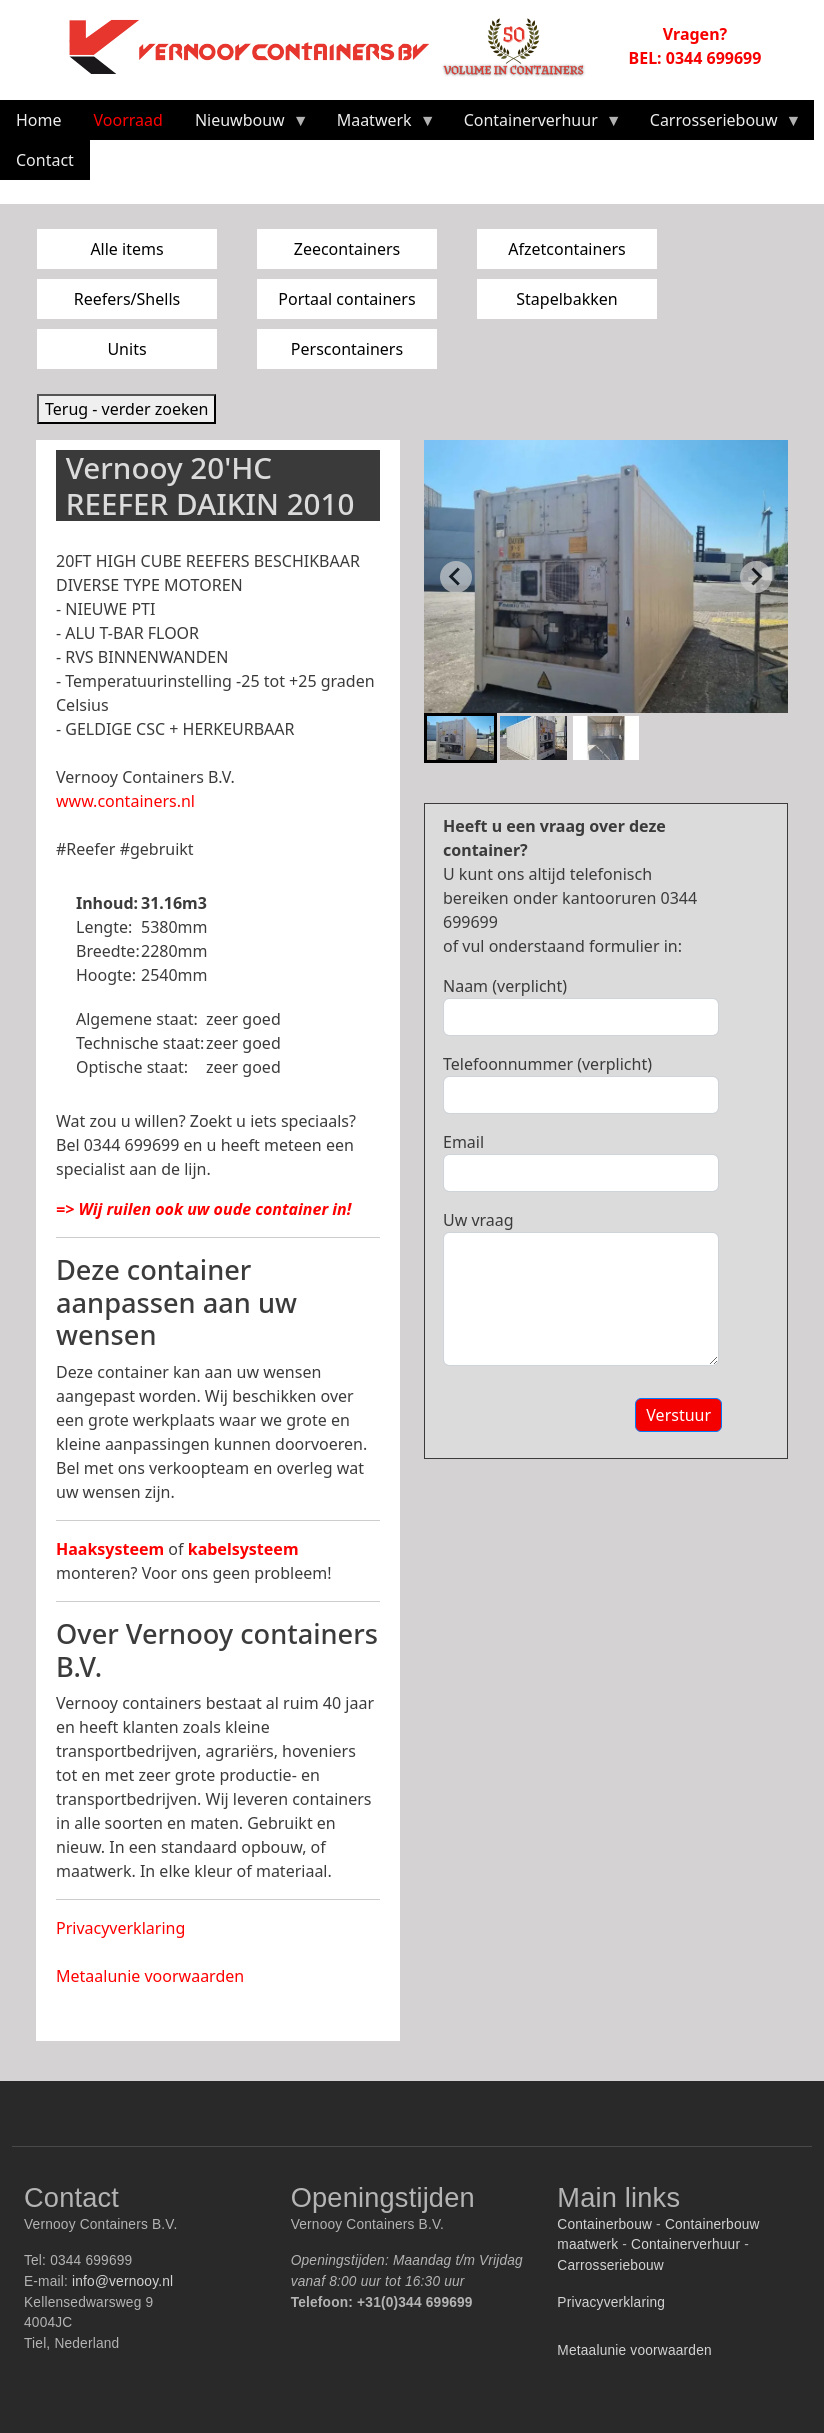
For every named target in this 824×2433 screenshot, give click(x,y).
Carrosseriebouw (610, 2265)
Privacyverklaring (120, 1928)
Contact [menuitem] (45, 160)
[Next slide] (756, 577)
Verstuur (678, 1415)
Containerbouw (604, 2224)
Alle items (126, 249)
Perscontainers (347, 349)
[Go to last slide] (456, 577)
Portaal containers (346, 299)
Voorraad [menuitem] (128, 120)
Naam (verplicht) (505, 986)
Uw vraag (478, 1220)
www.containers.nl (125, 801)
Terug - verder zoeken (126, 409)
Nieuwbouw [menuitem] (244, 124)
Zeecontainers (347, 249)
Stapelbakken (566, 299)
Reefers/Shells (127, 299)
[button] (460, 738)
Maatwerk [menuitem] (378, 124)
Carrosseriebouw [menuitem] (718, 124)
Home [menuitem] (39, 120)
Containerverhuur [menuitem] (535, 124)
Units (126, 349)
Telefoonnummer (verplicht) (547, 1064)
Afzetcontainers (566, 249)
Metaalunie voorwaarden (150, 1976)
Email (463, 1142)
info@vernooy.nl (122, 2281)
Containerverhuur (685, 2244)
